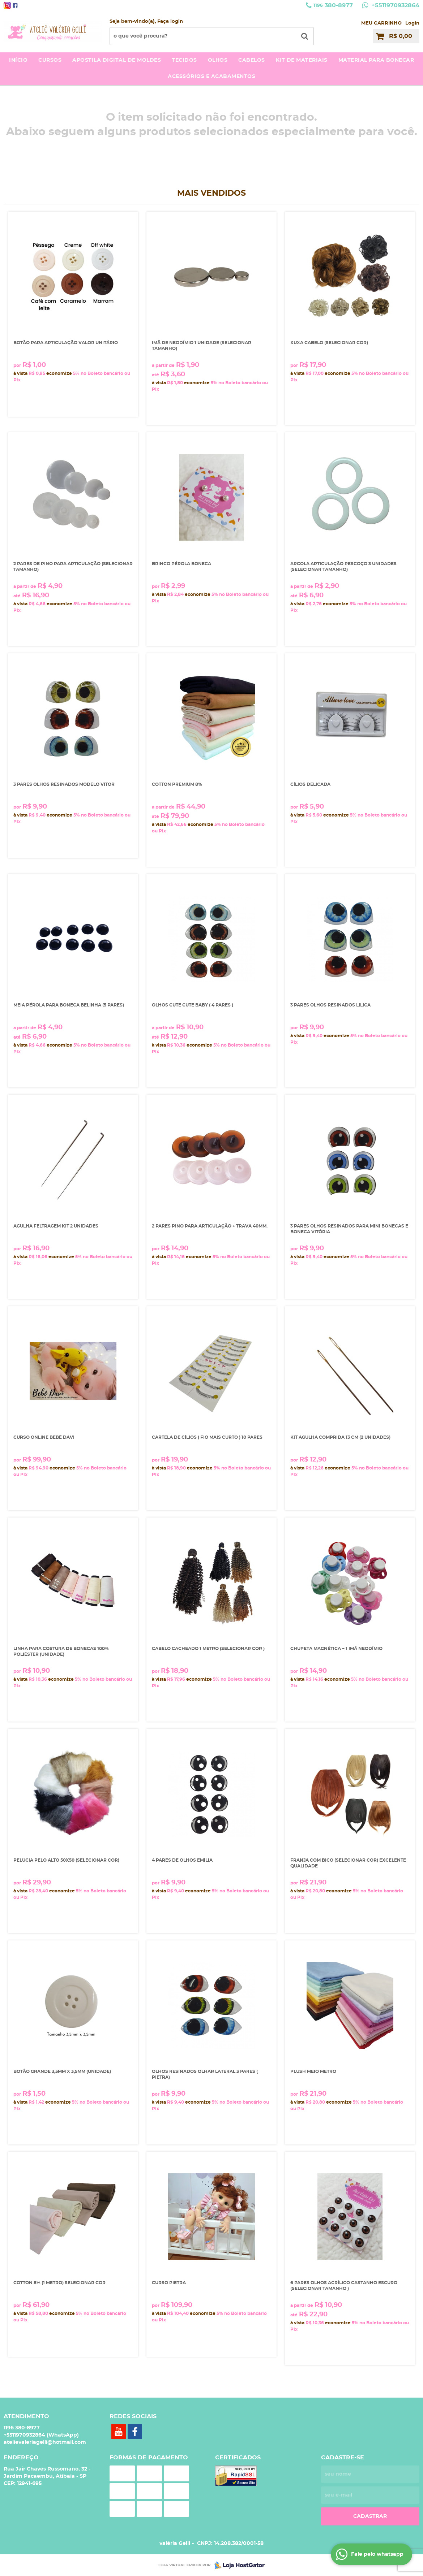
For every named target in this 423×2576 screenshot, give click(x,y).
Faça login (170, 21)
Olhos (218, 60)
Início (18, 60)
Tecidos (184, 60)
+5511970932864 (394, 5)
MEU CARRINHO (381, 23)
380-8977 (333, 5)
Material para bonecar (376, 60)
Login (412, 23)
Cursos (49, 60)
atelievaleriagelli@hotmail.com (45, 2442)
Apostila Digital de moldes (116, 60)
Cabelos (251, 60)
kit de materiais (302, 60)
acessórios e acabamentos (211, 76)
